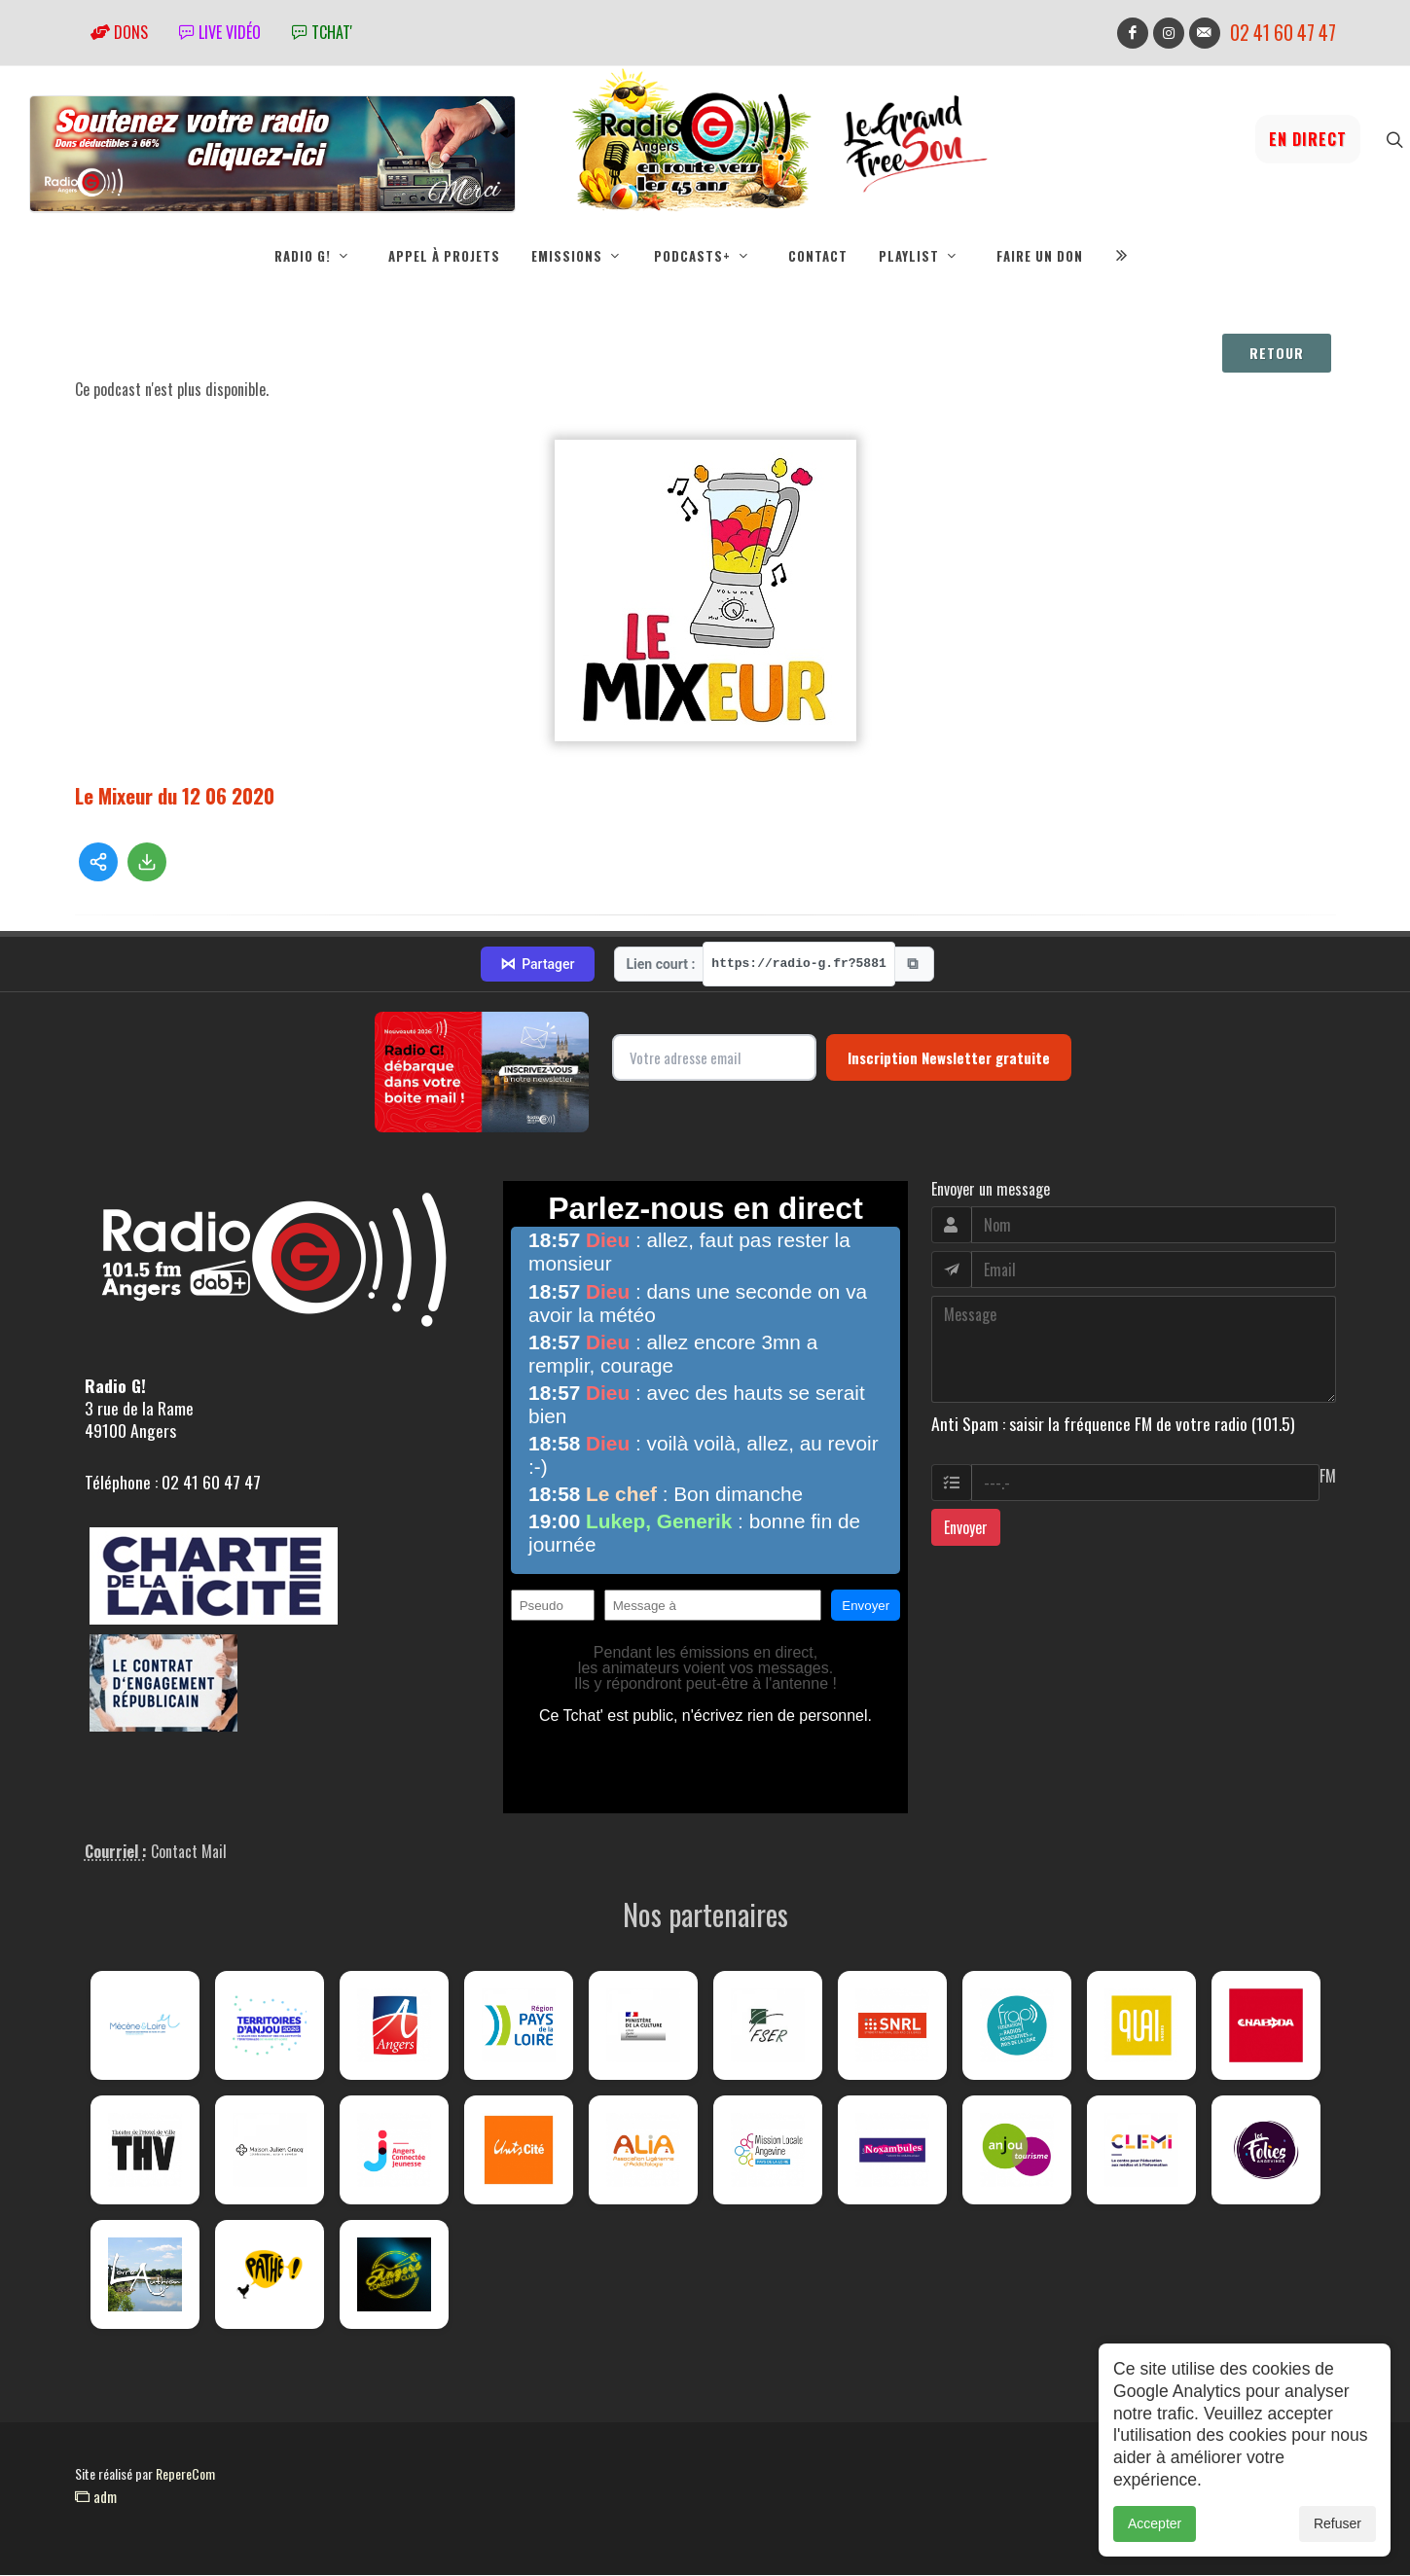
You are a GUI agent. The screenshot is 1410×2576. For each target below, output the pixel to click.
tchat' (322, 32)
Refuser (1337, 2523)
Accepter (1154, 2523)
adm (96, 2497)
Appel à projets (444, 256)
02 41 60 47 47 (1283, 32)
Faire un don (1039, 256)
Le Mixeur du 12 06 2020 (174, 796)
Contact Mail (189, 1852)
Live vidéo (220, 32)
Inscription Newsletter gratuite (949, 1058)
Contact (818, 256)
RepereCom (185, 2474)
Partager (537, 965)
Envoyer (966, 1528)
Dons (119, 32)
